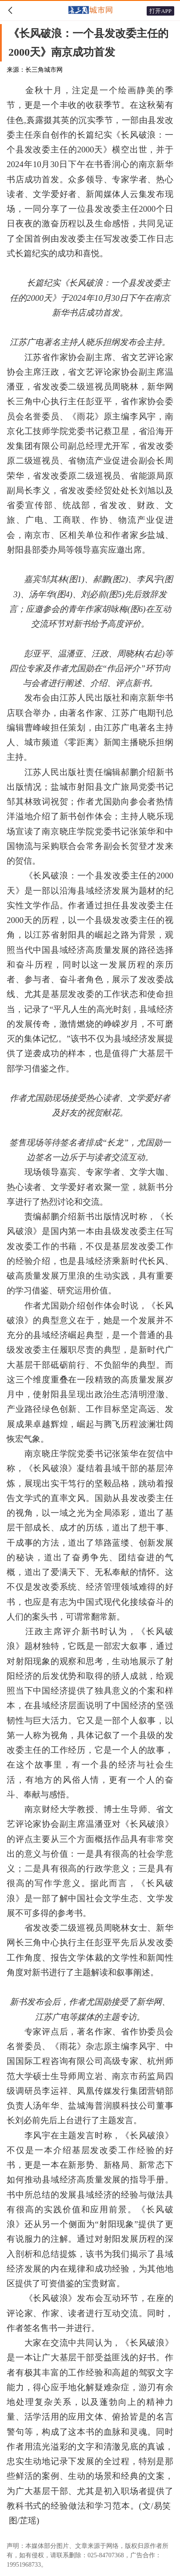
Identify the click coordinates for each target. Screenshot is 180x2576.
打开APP (160, 11)
